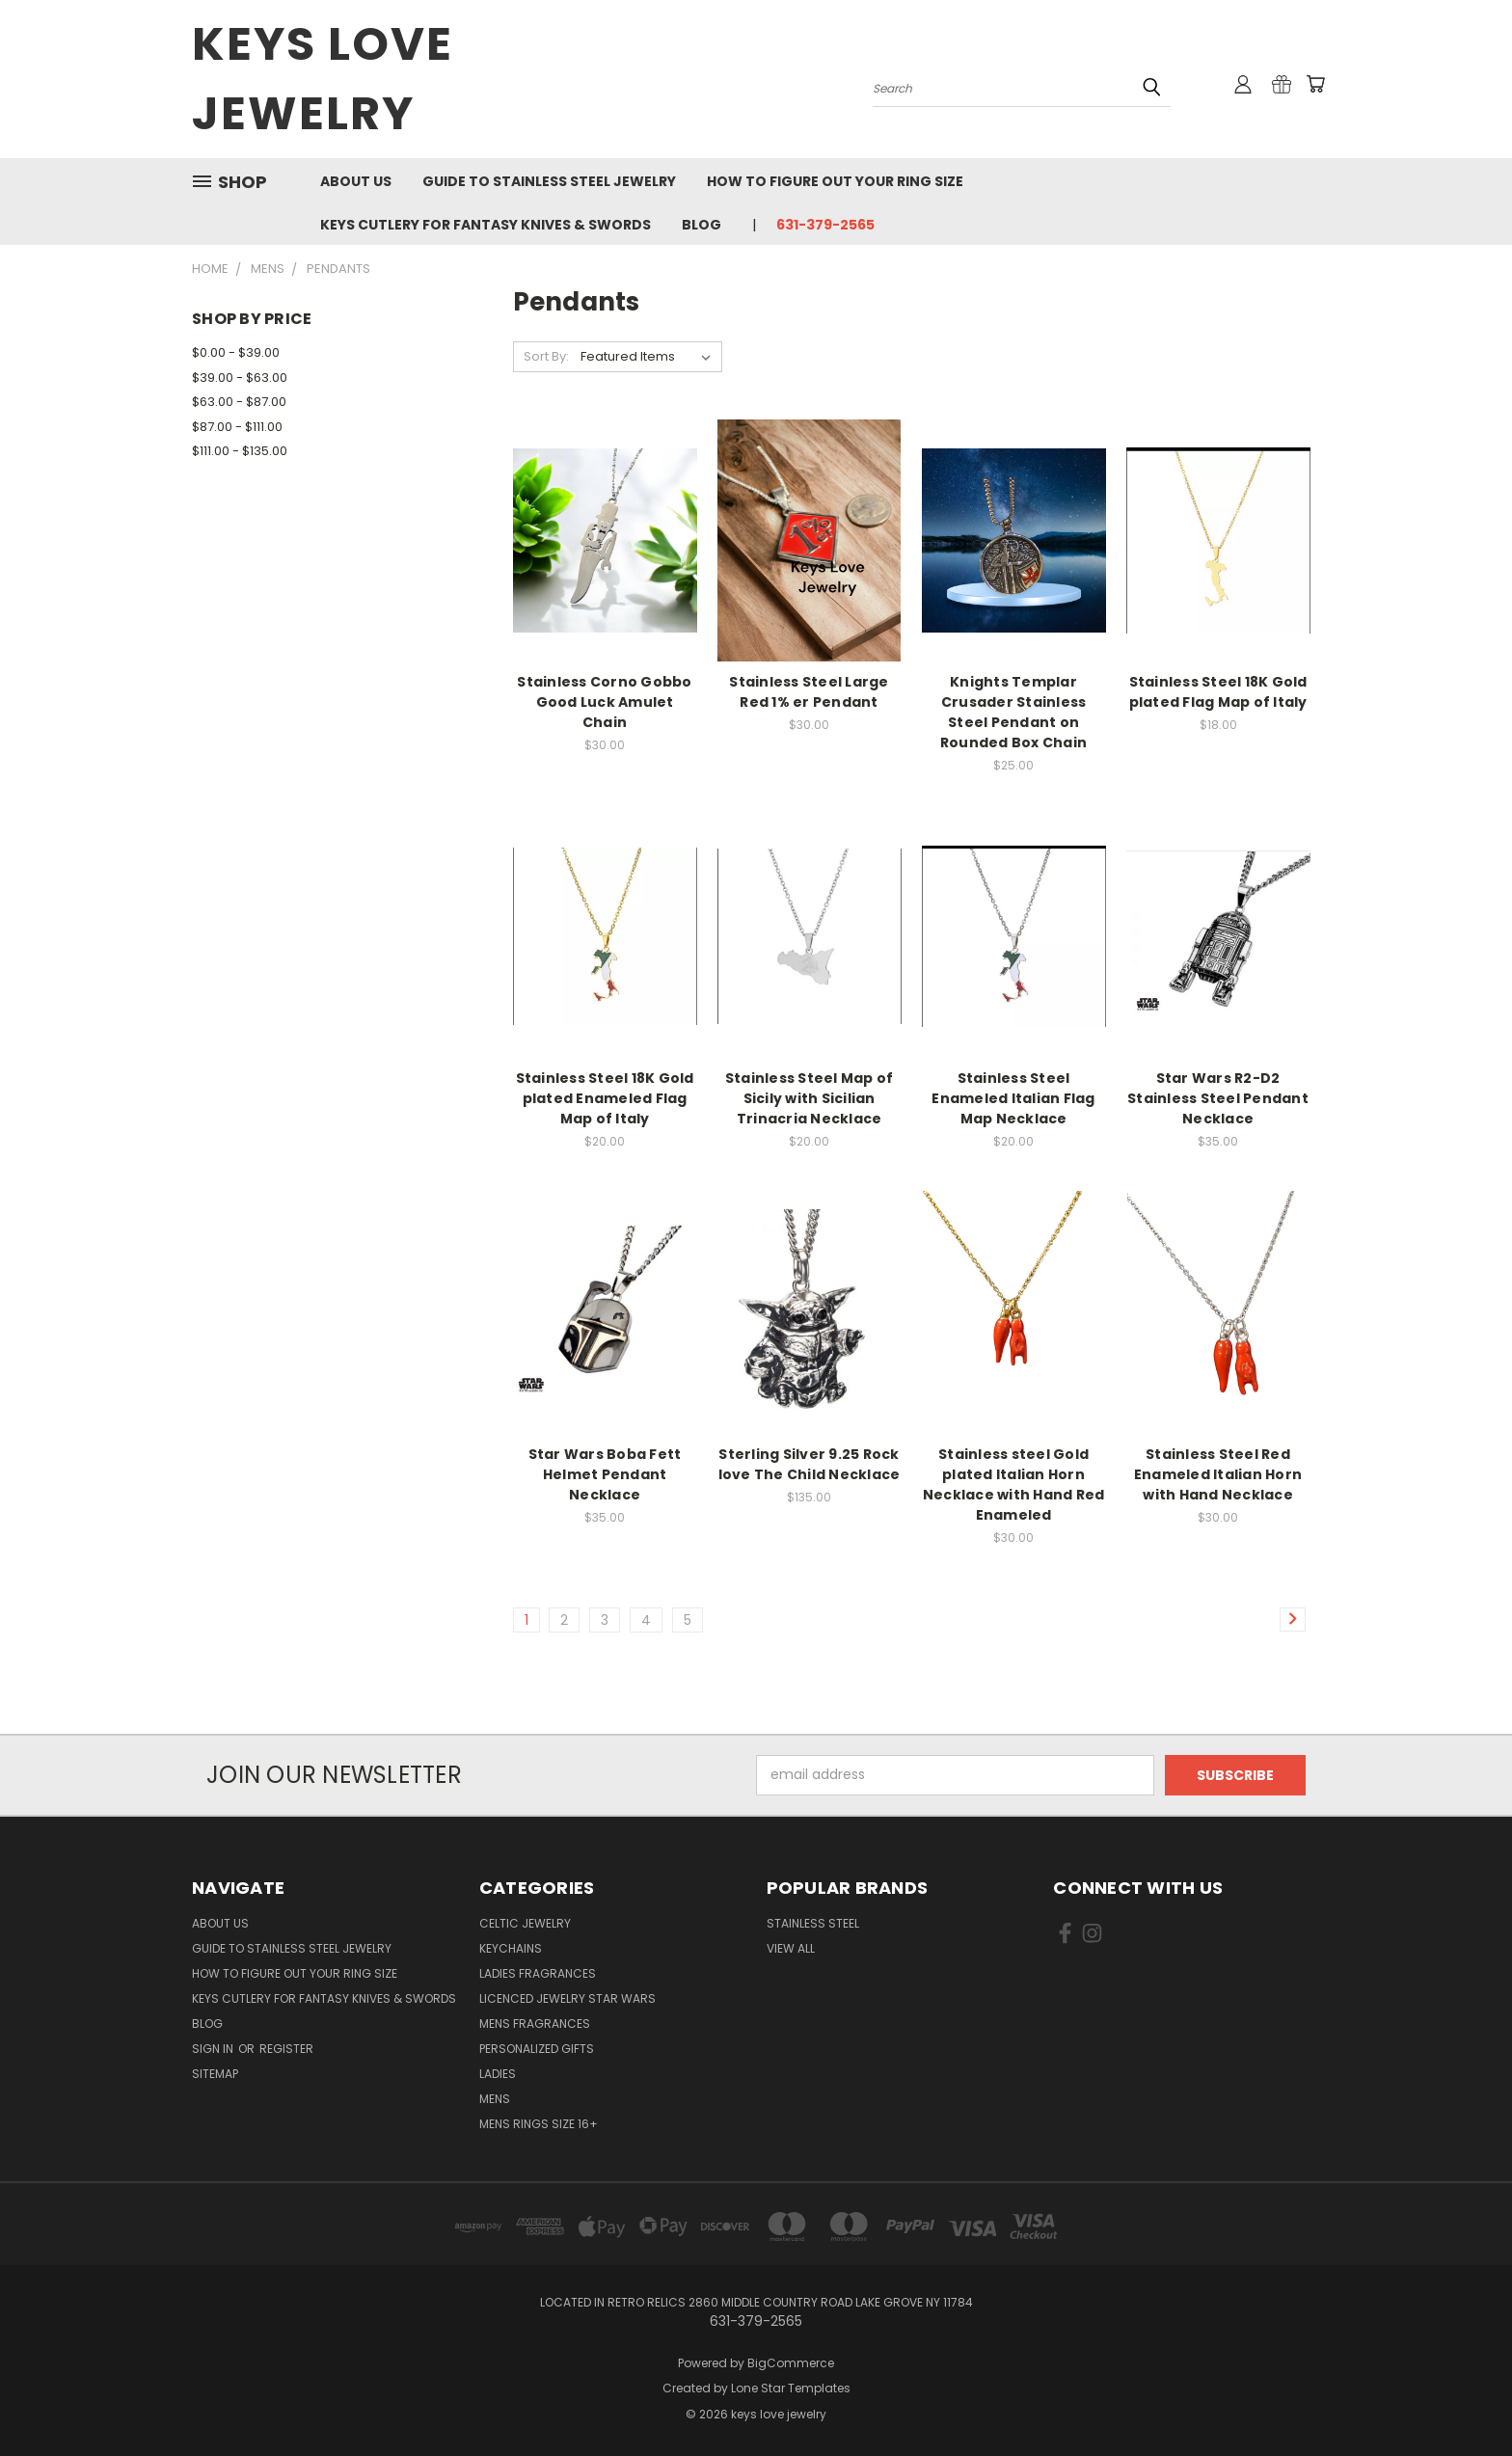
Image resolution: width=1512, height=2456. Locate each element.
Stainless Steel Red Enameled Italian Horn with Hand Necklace (1218, 1474)
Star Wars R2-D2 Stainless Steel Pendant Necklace (1218, 1098)
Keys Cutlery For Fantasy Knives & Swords (485, 224)
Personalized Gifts (536, 2048)
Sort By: (546, 356)
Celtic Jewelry (525, 1923)
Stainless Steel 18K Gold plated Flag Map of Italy (1218, 692)
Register (286, 2048)
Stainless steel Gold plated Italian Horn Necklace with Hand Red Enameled (1014, 1484)
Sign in (214, 2048)
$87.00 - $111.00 (237, 427)
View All (791, 1948)
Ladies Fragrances (537, 1973)
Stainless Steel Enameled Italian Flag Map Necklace (1013, 1098)
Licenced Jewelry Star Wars (567, 1998)
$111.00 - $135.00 (239, 451)
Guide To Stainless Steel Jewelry (549, 181)
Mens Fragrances (534, 2023)
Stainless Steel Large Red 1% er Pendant (808, 692)
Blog (701, 224)
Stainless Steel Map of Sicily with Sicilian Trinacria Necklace (809, 1098)
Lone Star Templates (790, 2388)
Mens (494, 2099)
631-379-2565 (825, 224)
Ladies (497, 2073)
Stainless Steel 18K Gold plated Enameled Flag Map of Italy (605, 1098)
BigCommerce (790, 2363)
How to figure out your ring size (835, 181)
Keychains (510, 1948)
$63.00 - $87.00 (239, 401)
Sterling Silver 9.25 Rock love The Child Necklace (809, 1464)
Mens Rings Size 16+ (538, 2124)
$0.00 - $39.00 (236, 352)
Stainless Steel (813, 1923)
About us (356, 181)
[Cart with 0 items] (1315, 84)
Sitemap (215, 2073)
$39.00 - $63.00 (239, 377)
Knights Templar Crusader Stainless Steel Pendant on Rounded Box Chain (1013, 712)
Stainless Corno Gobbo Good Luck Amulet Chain (604, 702)
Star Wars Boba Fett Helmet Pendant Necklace (605, 1474)
